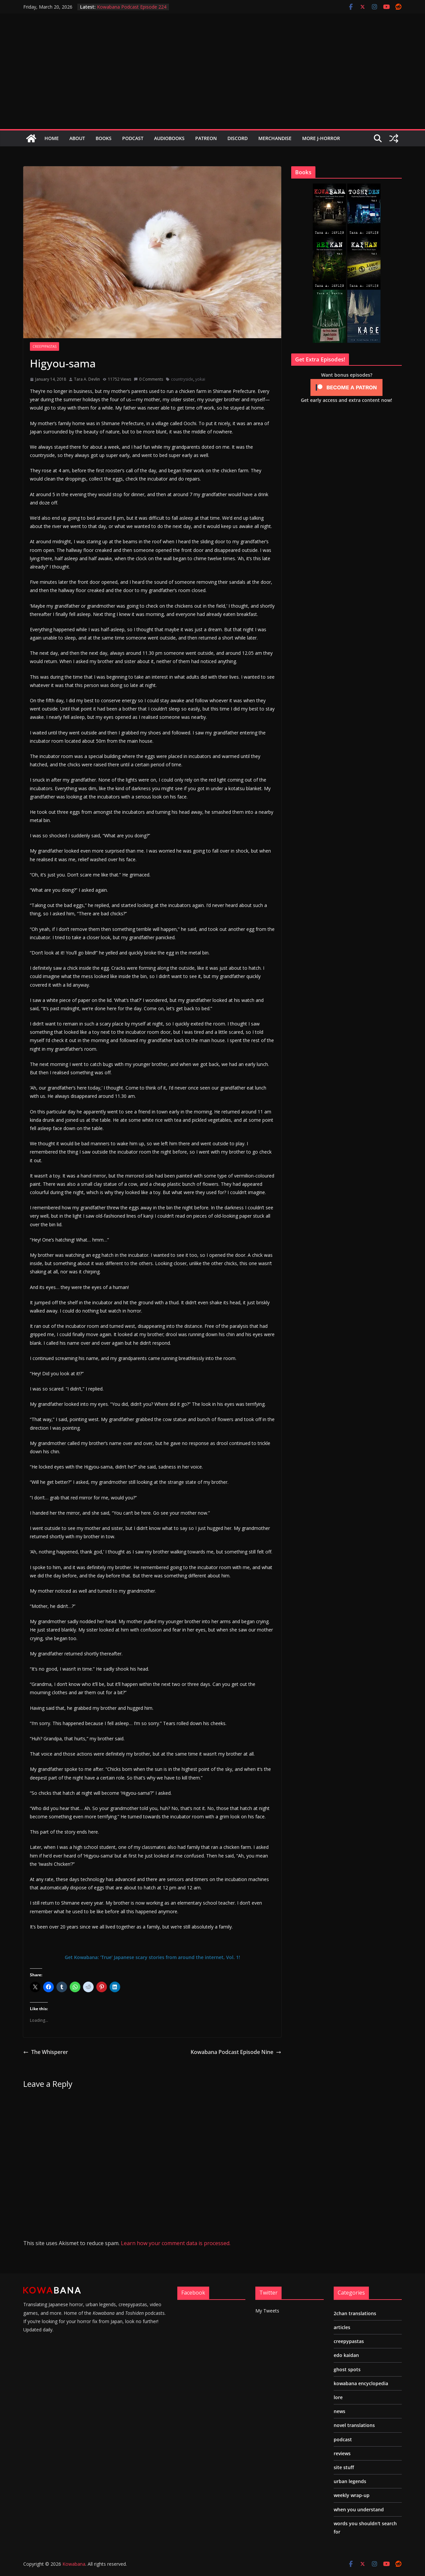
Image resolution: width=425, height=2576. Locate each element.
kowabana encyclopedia (361, 2383)
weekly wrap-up (352, 2495)
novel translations (354, 2425)
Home (51, 138)
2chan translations (355, 2313)
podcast (343, 2439)
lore (338, 2397)
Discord (237, 138)
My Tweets (267, 2311)
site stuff (344, 2467)
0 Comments (148, 379)
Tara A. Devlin (87, 379)
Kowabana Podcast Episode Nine (236, 2052)
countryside (182, 379)
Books (104, 138)
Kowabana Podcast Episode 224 (131, 7)
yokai (200, 379)
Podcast (132, 138)
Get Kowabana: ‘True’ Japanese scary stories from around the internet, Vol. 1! (152, 1957)
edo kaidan (346, 2355)
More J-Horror (321, 138)
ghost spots (347, 2369)
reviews (342, 2453)
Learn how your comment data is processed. (175, 2243)
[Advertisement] (212, 79)
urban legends (350, 2481)
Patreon (206, 138)
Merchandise (275, 138)
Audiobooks (169, 138)
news (339, 2411)
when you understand (359, 2509)
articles (342, 2327)
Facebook (193, 2292)
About (77, 138)
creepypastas (44, 346)
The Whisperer (45, 2052)
